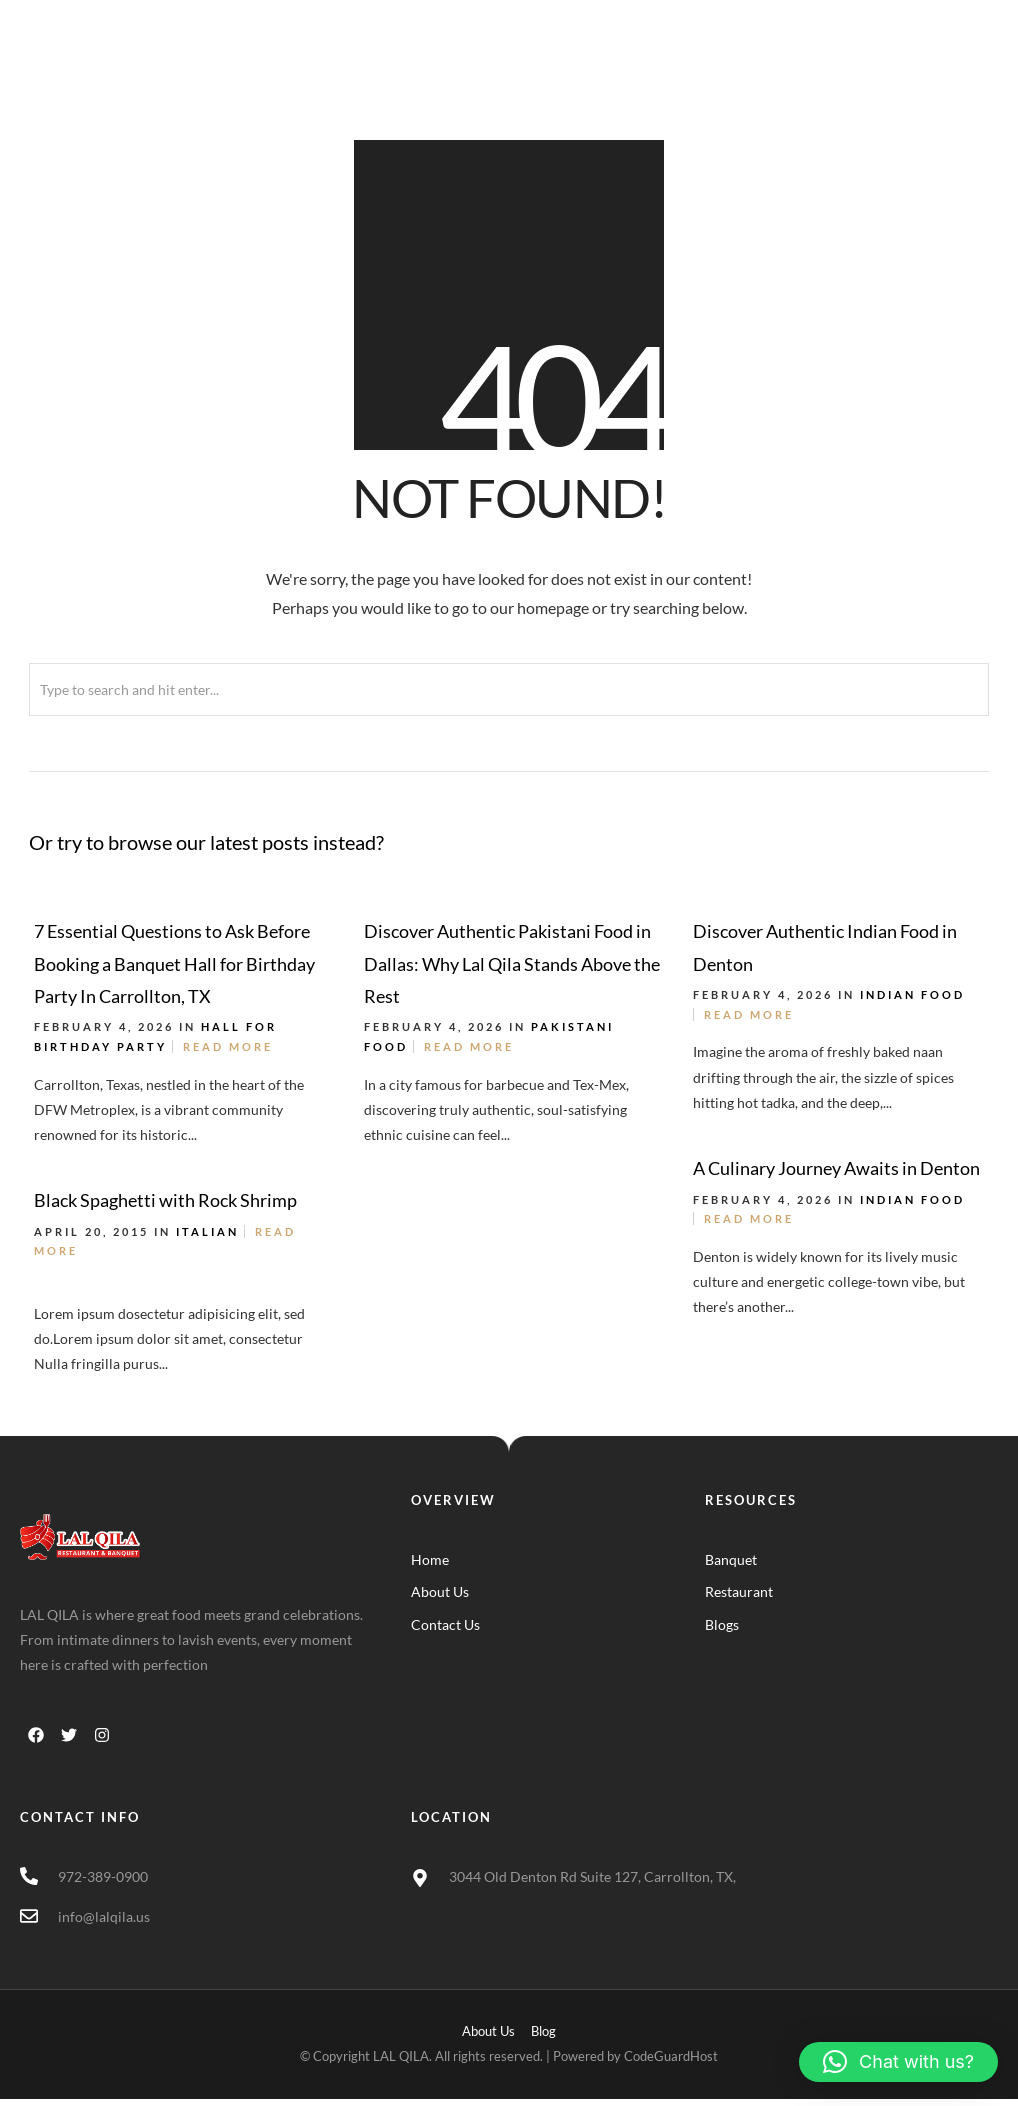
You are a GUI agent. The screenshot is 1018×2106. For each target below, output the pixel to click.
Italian (207, 1231)
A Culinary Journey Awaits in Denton (836, 1168)
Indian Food (912, 994)
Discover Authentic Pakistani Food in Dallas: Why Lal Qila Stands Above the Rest (512, 963)
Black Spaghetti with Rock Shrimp (165, 1200)
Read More (228, 1046)
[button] (898, 2062)
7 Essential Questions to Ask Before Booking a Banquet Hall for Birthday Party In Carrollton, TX (174, 963)
